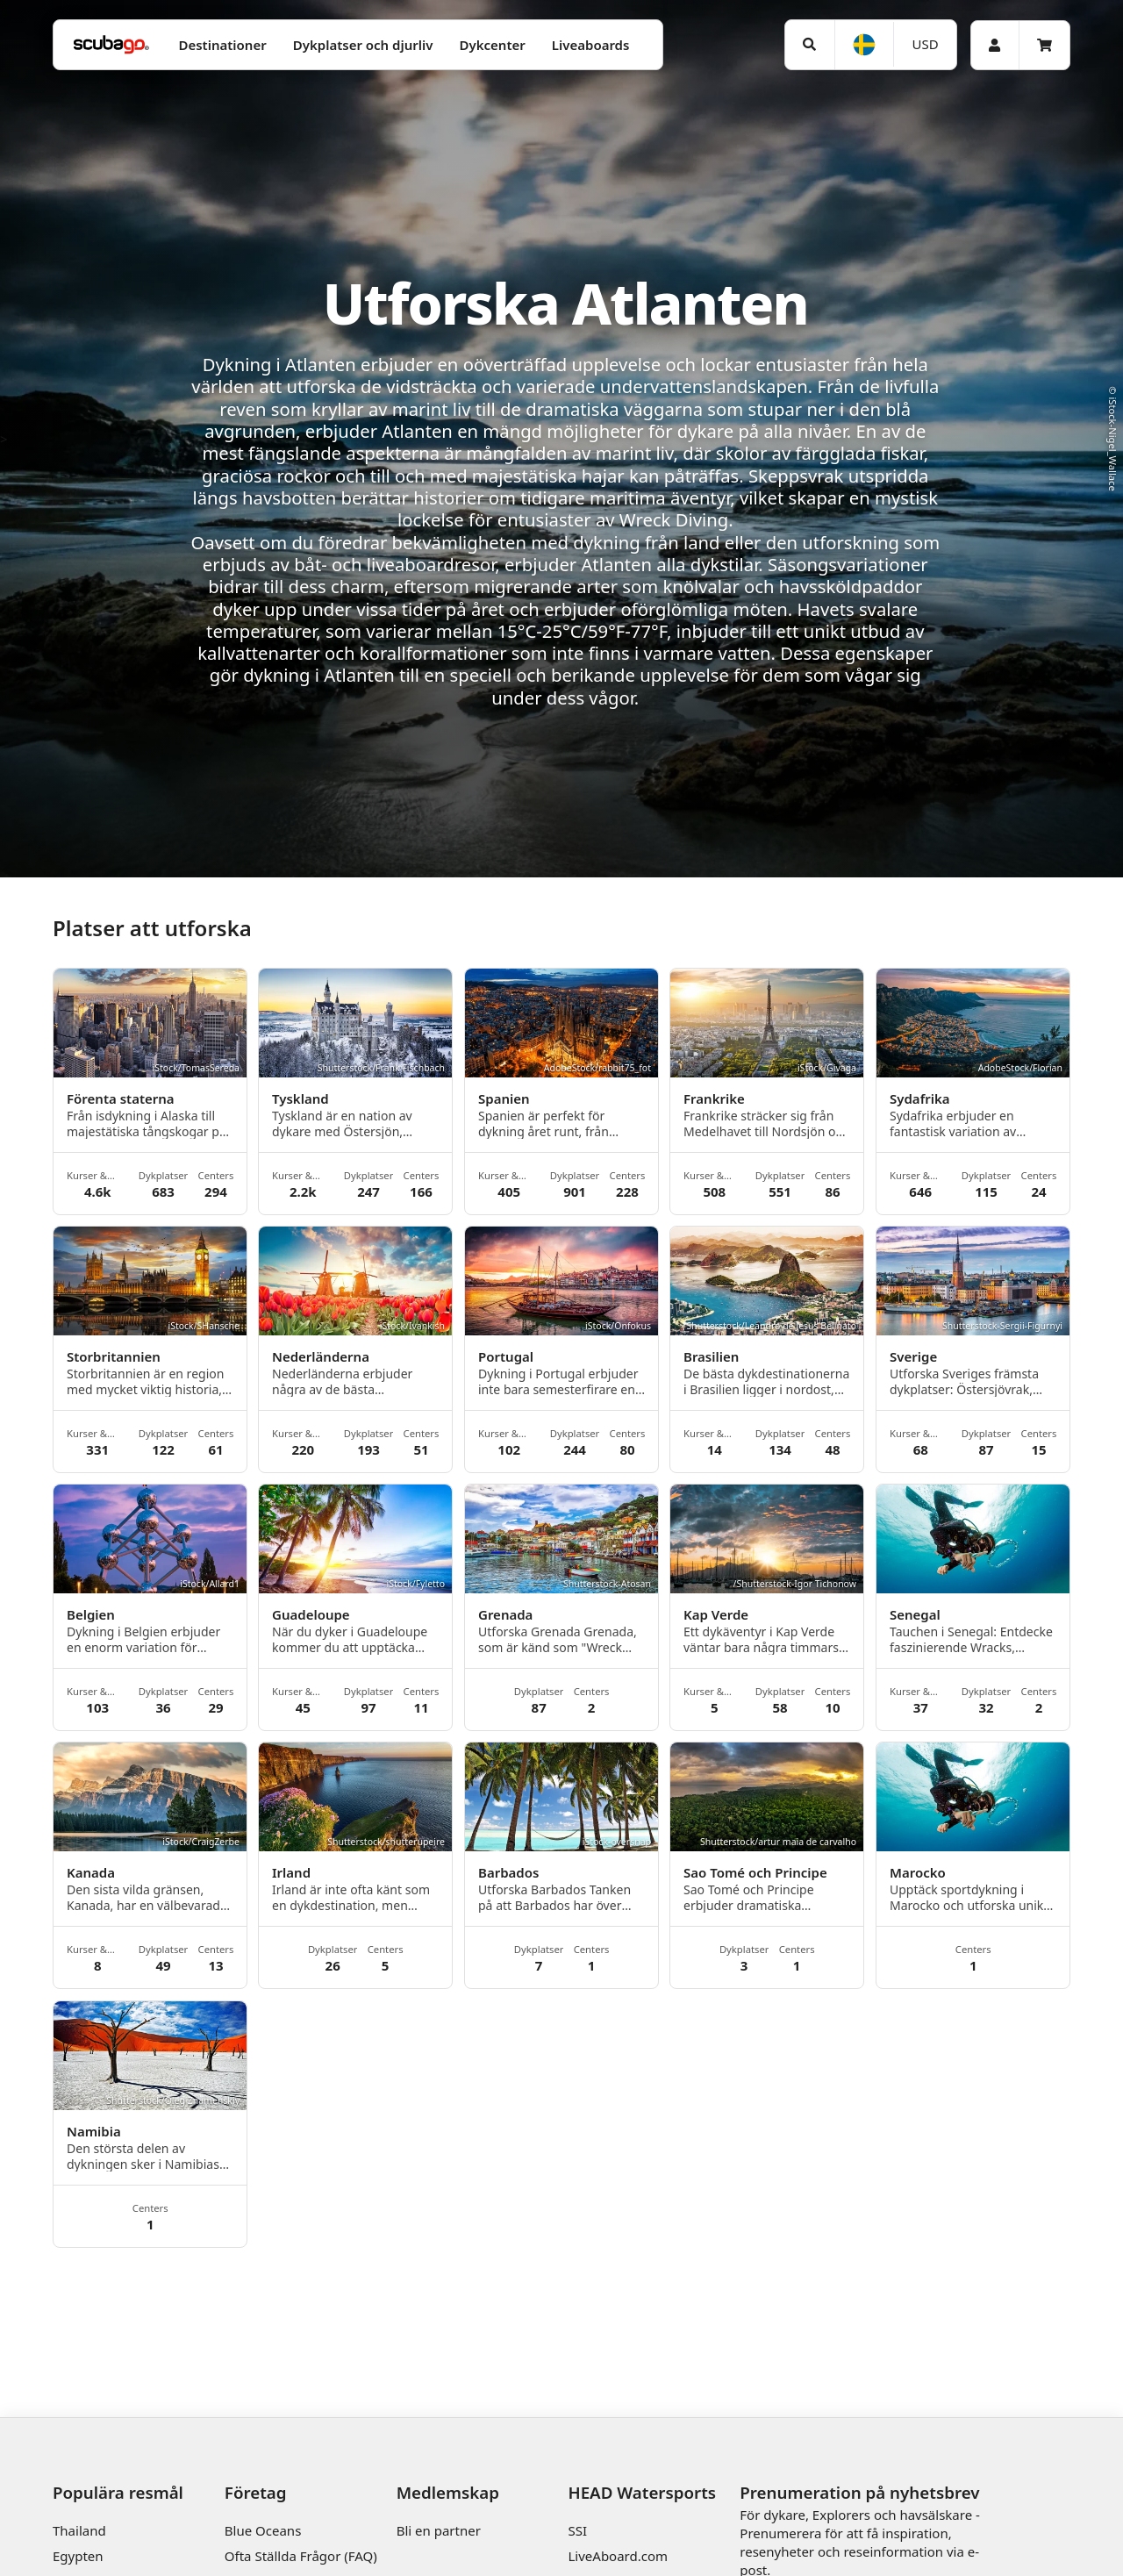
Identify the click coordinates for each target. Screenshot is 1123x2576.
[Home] (111, 45)
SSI (577, 2530)
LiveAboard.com (618, 2556)
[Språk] (864, 44)
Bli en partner (439, 2530)
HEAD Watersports (642, 2492)
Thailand (79, 2530)
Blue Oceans (263, 2530)
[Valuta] (924, 44)
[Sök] (809, 44)
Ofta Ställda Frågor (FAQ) (301, 2556)
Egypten (78, 2556)
